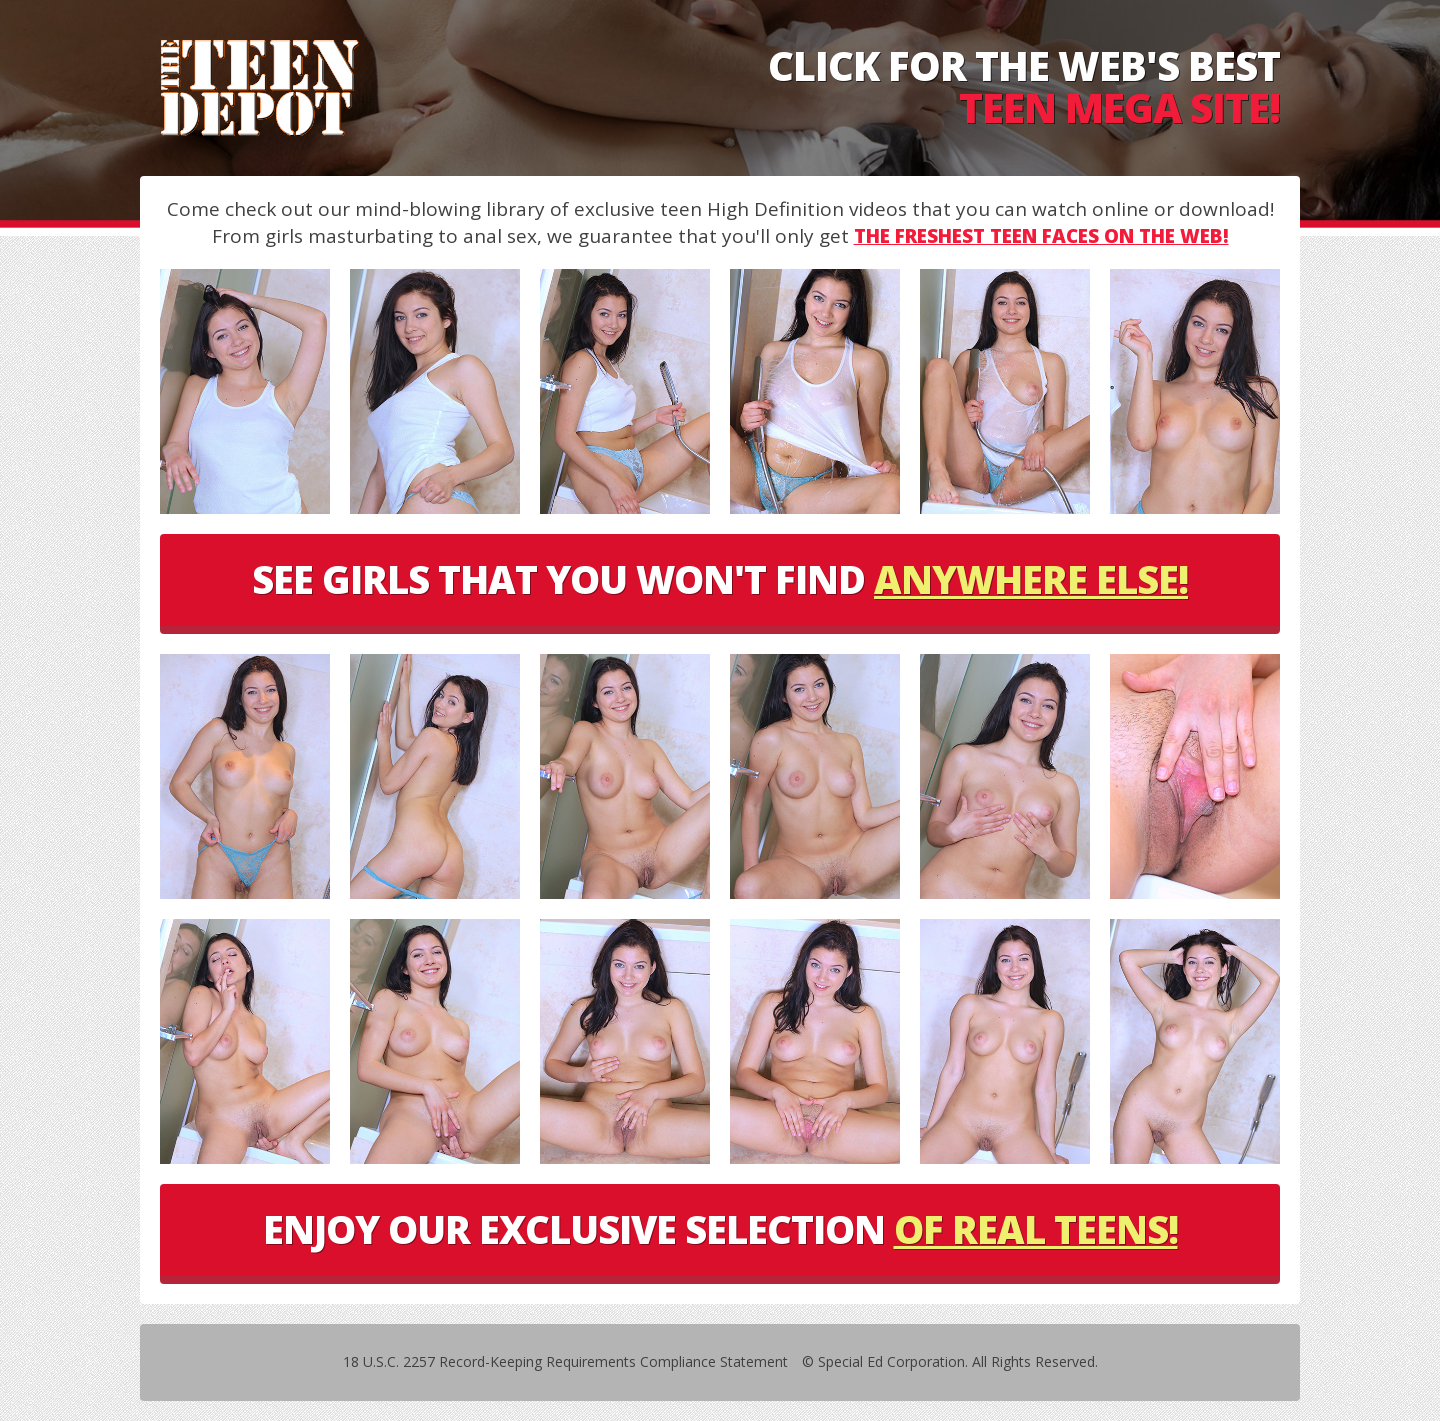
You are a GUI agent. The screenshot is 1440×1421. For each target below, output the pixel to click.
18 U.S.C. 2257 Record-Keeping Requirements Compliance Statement (565, 1361)
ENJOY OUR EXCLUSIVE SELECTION (720, 1229)
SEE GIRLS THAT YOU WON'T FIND (720, 579)
